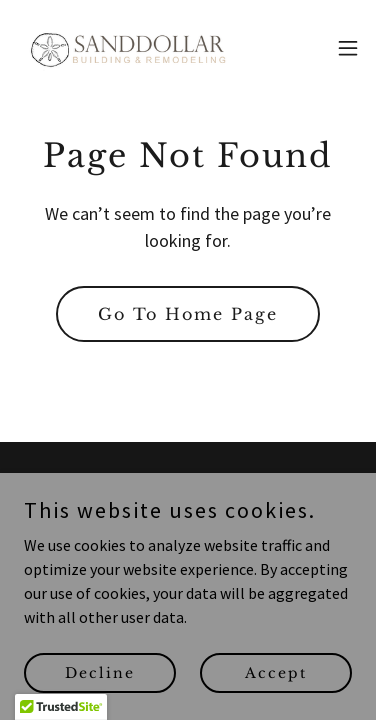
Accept (276, 700)
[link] (128, 48)
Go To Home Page (188, 314)
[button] (348, 48)
